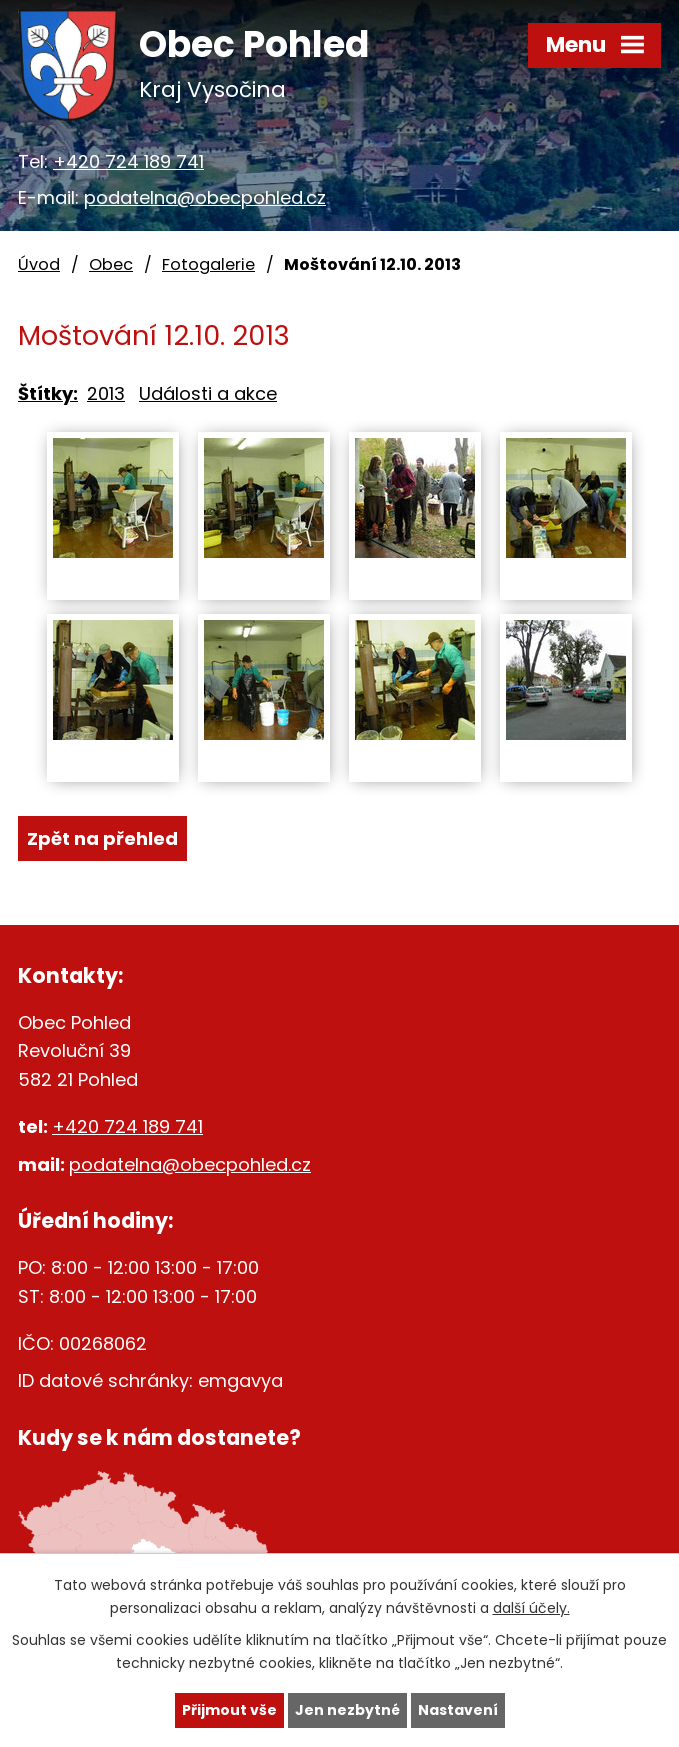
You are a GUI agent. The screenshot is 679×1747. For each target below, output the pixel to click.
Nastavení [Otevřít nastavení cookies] (458, 1710)
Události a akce (208, 393)
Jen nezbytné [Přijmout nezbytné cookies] (347, 1710)
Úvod (39, 264)
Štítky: (48, 393)
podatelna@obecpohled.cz (205, 197)
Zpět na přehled (102, 838)
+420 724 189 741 (128, 161)
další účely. (531, 1608)
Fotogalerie (208, 264)
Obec (111, 264)
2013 (106, 393)
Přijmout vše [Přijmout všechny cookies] (229, 1710)
